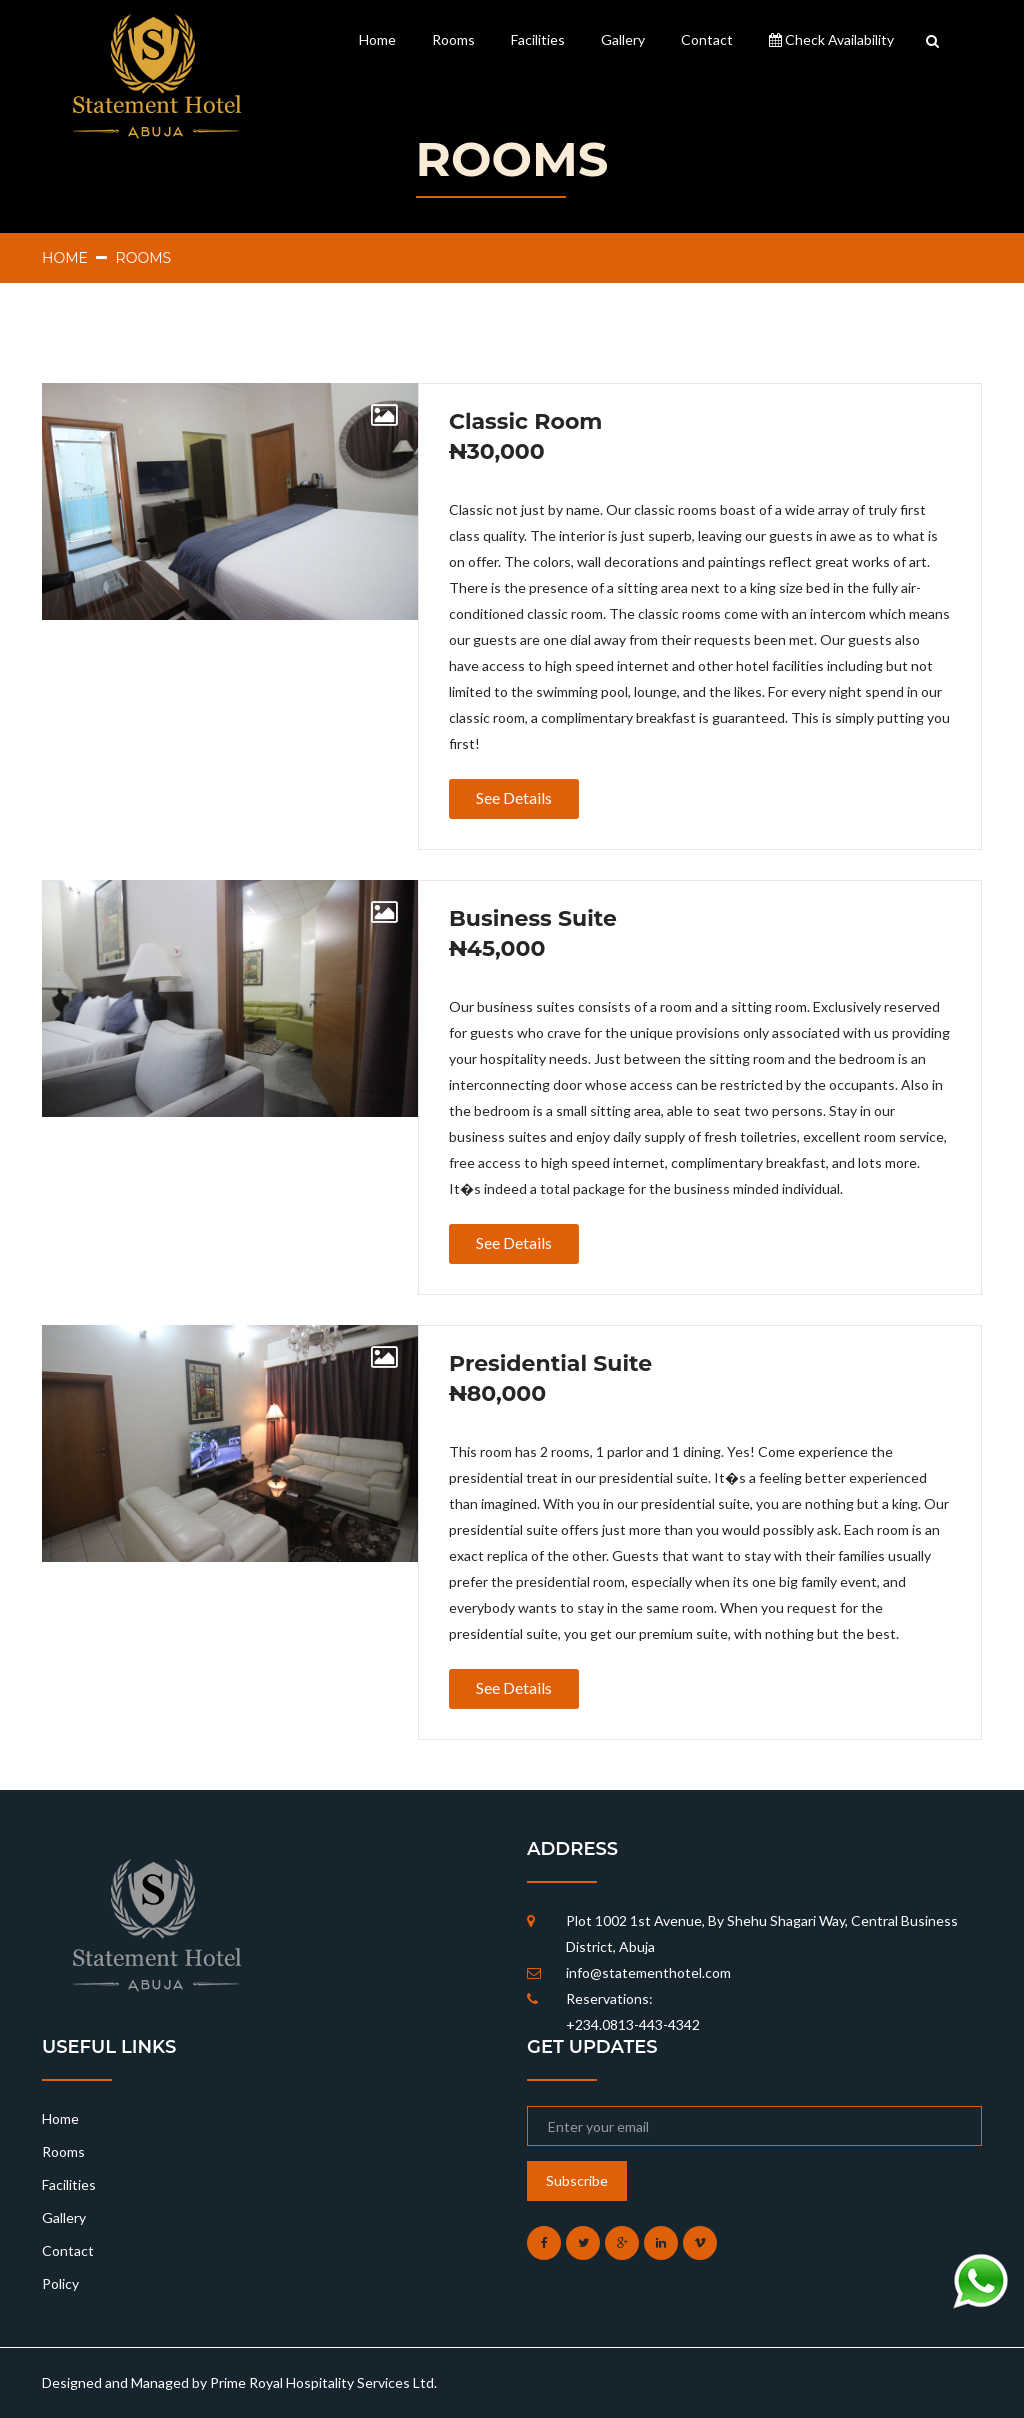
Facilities (538, 39)
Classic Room (525, 422)
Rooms (453, 39)
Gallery (623, 39)
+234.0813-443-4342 (633, 2024)
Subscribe (577, 2180)
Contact (707, 39)
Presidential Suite (550, 1364)
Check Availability (831, 39)
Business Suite (533, 919)
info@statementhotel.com (648, 1972)
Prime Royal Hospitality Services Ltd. (323, 2382)
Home (377, 39)
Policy (60, 2283)
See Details (514, 797)
